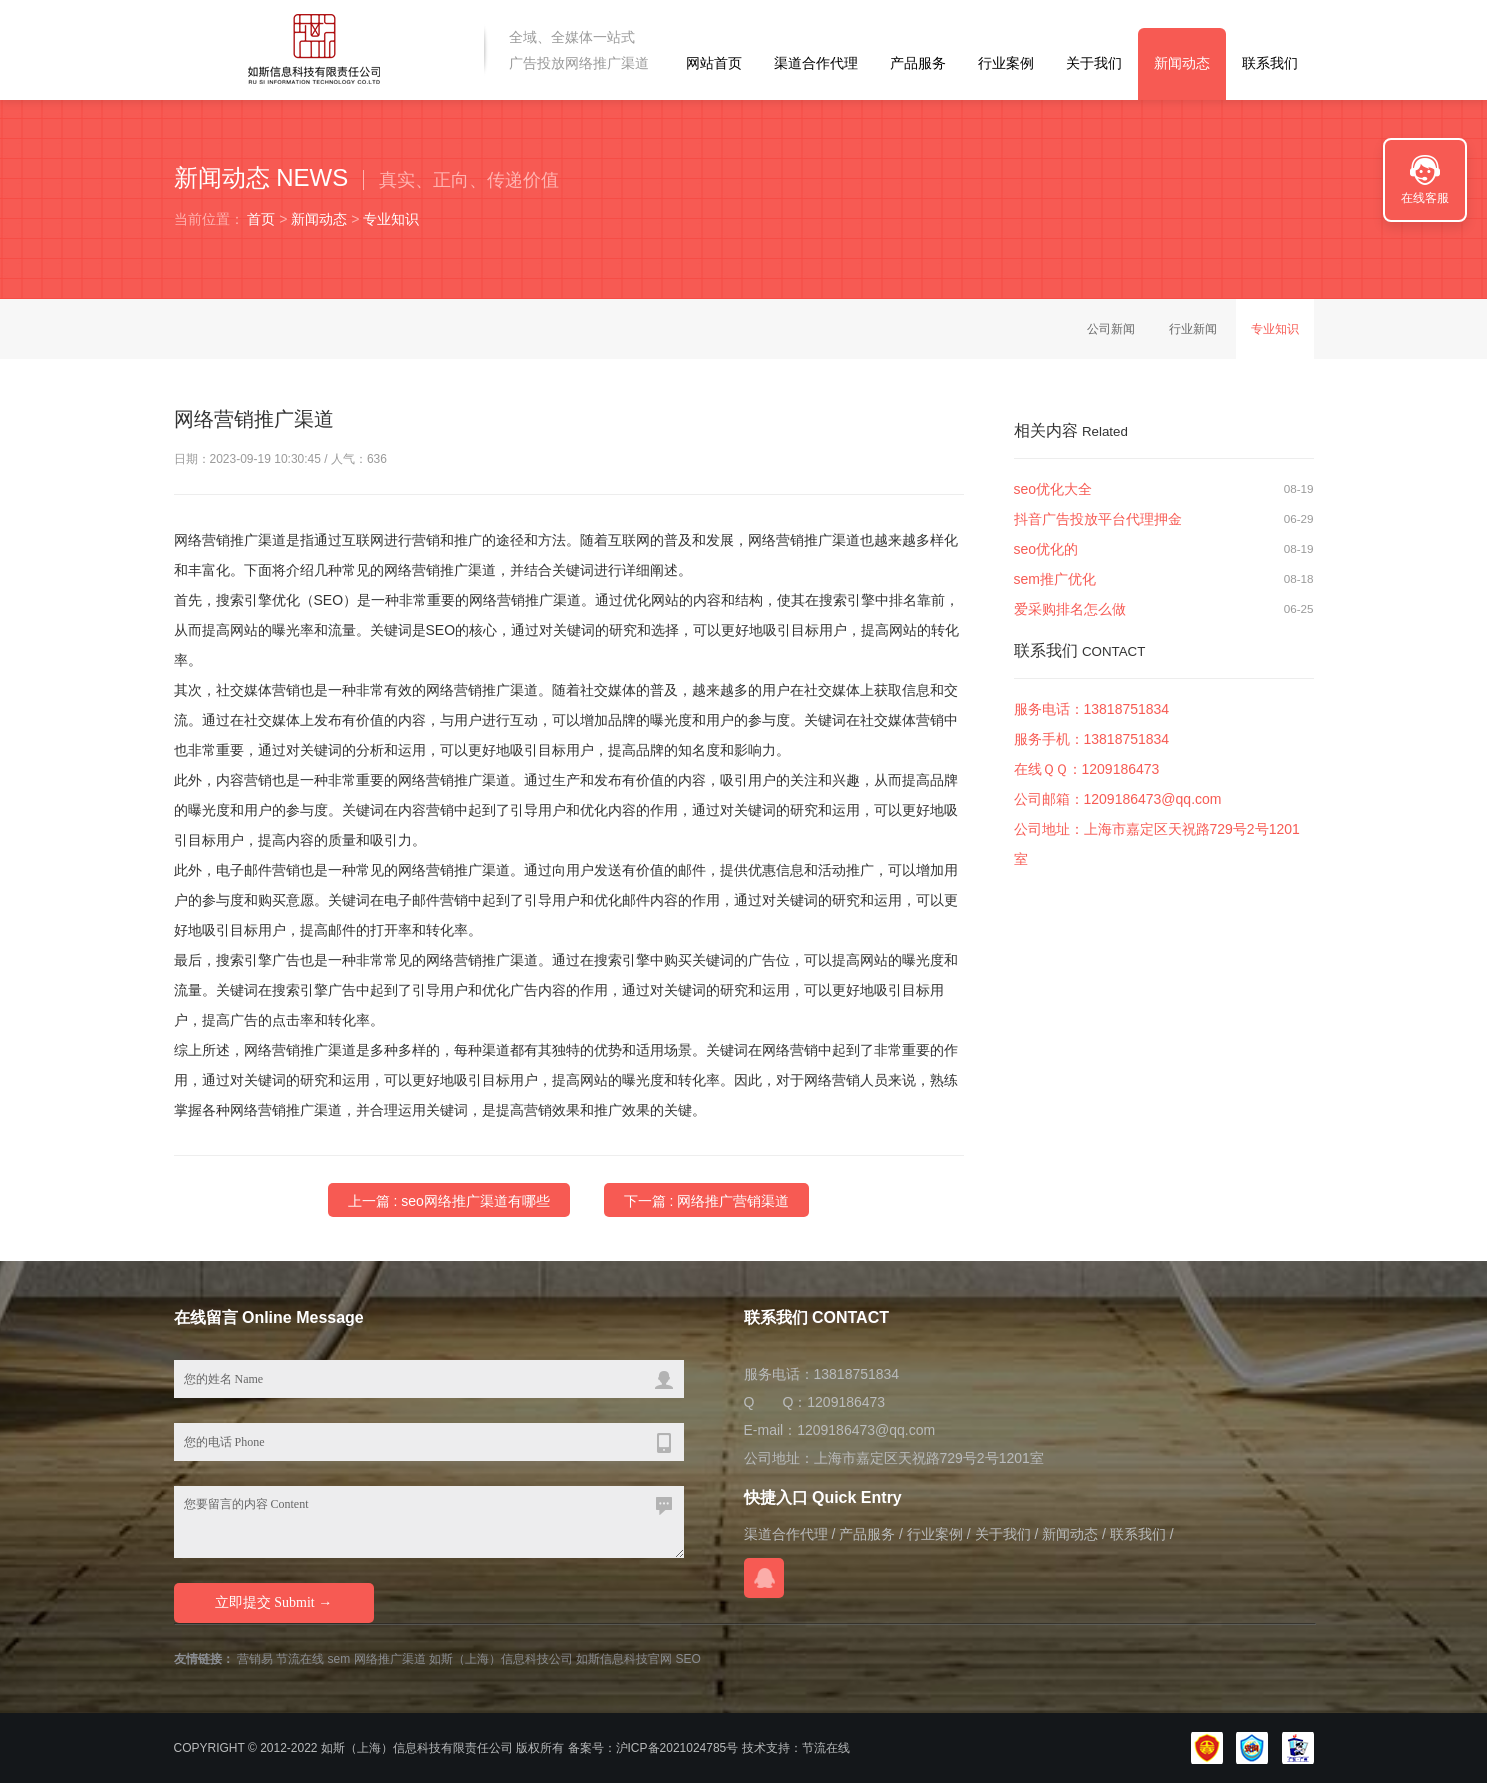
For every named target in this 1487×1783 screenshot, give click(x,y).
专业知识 (391, 219)
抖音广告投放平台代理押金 (1098, 519)
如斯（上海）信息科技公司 (501, 1659)
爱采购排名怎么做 (1070, 609)
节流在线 (300, 1659)
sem (339, 1659)
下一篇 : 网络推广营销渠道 (707, 1201)
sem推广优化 (1055, 579)
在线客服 (1425, 198)
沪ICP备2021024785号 (677, 1748)
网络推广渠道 (390, 1659)
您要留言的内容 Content (429, 1522)
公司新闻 (1111, 329)
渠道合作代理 (816, 63)
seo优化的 (1046, 549)
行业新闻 (1193, 329)
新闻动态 (1182, 63)
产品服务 (918, 63)
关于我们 (1094, 63)
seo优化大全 (1053, 489)
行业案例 (1006, 63)
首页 (261, 219)
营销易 (255, 1659)
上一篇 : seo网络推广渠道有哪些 (449, 1201)
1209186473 (1121, 769)
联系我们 (1270, 63)
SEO (688, 1659)
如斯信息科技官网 (624, 1659)
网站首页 (714, 63)
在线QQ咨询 (764, 1578)
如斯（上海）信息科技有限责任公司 (417, 1748)
